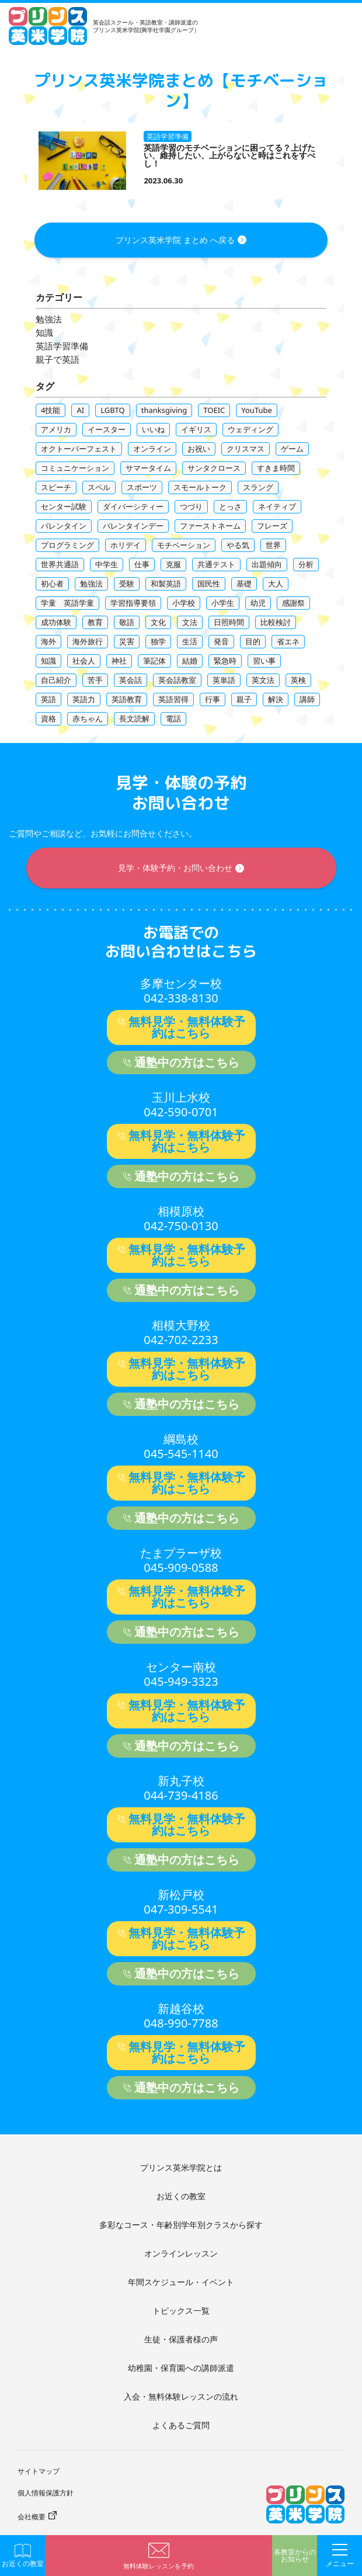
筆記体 (154, 660)
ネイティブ (277, 506)
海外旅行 (87, 641)
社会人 (83, 660)
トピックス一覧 (181, 2310)
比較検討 (275, 622)
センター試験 (63, 506)
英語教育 (127, 699)
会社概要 (32, 2517)
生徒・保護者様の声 (181, 2339)
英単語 (224, 680)
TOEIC (214, 410)
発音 (221, 641)
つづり (191, 506)
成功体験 (56, 622)
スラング (258, 487)
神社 (119, 660)
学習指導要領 (133, 603)
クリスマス (245, 448)
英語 (48, 699)
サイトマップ (39, 2471)
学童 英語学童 (67, 603)
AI (80, 410)
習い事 (264, 660)
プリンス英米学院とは (181, 2167)
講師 (307, 699)
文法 (189, 622)
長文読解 (134, 718)
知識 (44, 332)
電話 (173, 718)
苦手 (95, 680)
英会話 (130, 680)
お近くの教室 (181, 2196)
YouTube (256, 410)
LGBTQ (112, 410)
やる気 (238, 545)
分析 (306, 564)
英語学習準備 (62, 346)
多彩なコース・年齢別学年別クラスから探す (181, 2224)
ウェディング (250, 429)
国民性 (208, 583)
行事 (212, 699)
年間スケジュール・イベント (181, 2281)
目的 (252, 641)
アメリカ (56, 429)
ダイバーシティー (133, 506)
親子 (244, 699)
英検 (298, 680)
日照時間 (229, 622)
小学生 (222, 603)
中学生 (106, 564)
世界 (273, 545)
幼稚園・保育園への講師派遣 (181, 2367)
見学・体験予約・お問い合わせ (175, 867)
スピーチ (56, 487)
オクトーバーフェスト (79, 448)
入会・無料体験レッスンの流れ (181, 2396)
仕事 (141, 564)
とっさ (230, 506)
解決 (275, 699)
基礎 (244, 583)
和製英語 (166, 583)
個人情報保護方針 (46, 2493)
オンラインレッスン (181, 2253)
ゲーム (292, 448)
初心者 (52, 583)
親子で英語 (57, 359)
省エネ (288, 641)
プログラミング (67, 545)
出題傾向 (267, 564)
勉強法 (49, 319)
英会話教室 (177, 680)
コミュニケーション (75, 468)
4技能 (50, 410)
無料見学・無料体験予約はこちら (186, 1027)
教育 (95, 622)
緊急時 (225, 660)
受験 (126, 583)
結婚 (189, 660)
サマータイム (148, 468)
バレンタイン (63, 525)
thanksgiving (164, 410)
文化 (158, 622)
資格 (48, 718)
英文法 (263, 680)
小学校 (183, 603)
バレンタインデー (133, 525)
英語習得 (173, 699)
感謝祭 (293, 603)
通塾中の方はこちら (186, 1062)
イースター (107, 429)
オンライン (152, 448)
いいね (153, 429)
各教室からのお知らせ (295, 2556)
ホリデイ (125, 545)
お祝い (198, 448)
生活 (189, 641)
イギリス (196, 429)
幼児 (258, 603)
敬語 (126, 622)
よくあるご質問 (181, 2425)
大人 (275, 583)
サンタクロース (214, 468)
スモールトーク (200, 487)
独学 (158, 641)
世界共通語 (60, 564)
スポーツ (142, 487)
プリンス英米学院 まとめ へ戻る (175, 239)
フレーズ (272, 525)
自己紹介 (56, 680)
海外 (48, 641)
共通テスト (216, 564)
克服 (173, 564)
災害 (126, 641)
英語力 (83, 699)
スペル (99, 487)
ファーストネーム (210, 525)
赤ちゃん (87, 718)
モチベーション (183, 545)
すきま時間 (276, 468)
